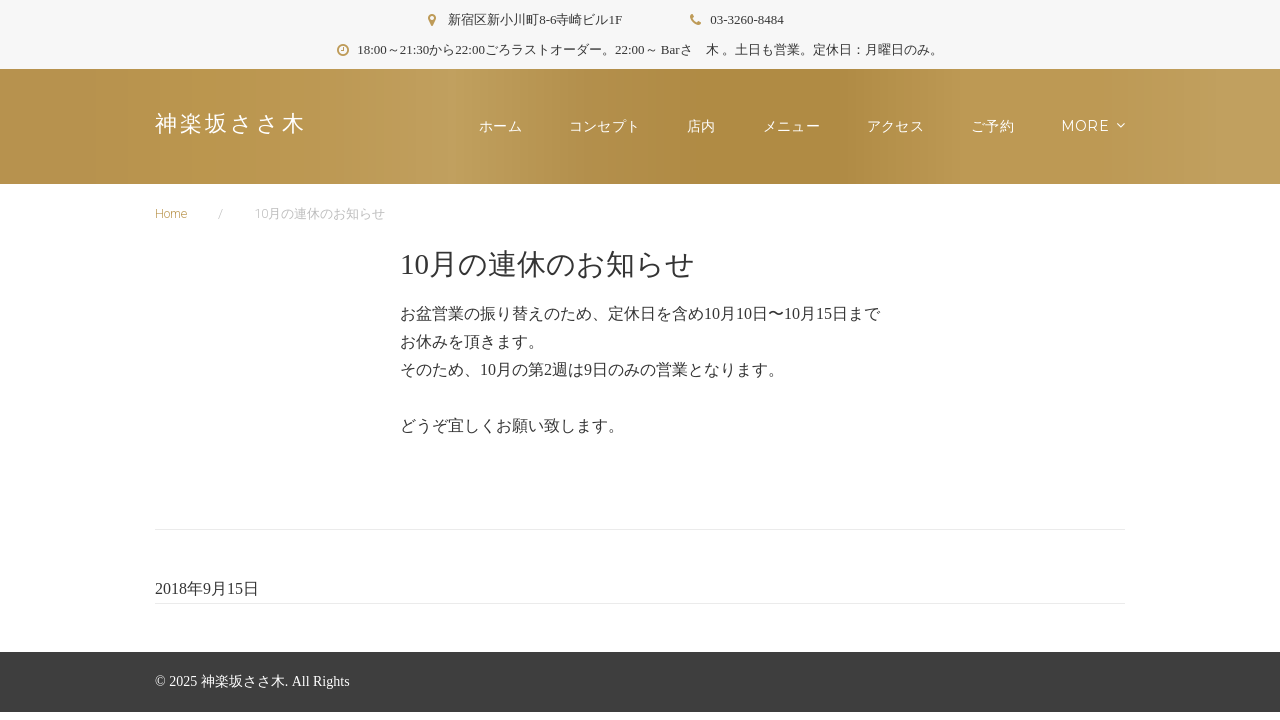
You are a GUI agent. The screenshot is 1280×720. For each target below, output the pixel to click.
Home (171, 213)
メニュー (798, 126)
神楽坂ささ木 (231, 124)
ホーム (507, 126)
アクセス (902, 126)
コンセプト (611, 126)
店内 (708, 126)
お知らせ (1096, 126)
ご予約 (999, 126)
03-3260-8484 (747, 19)
